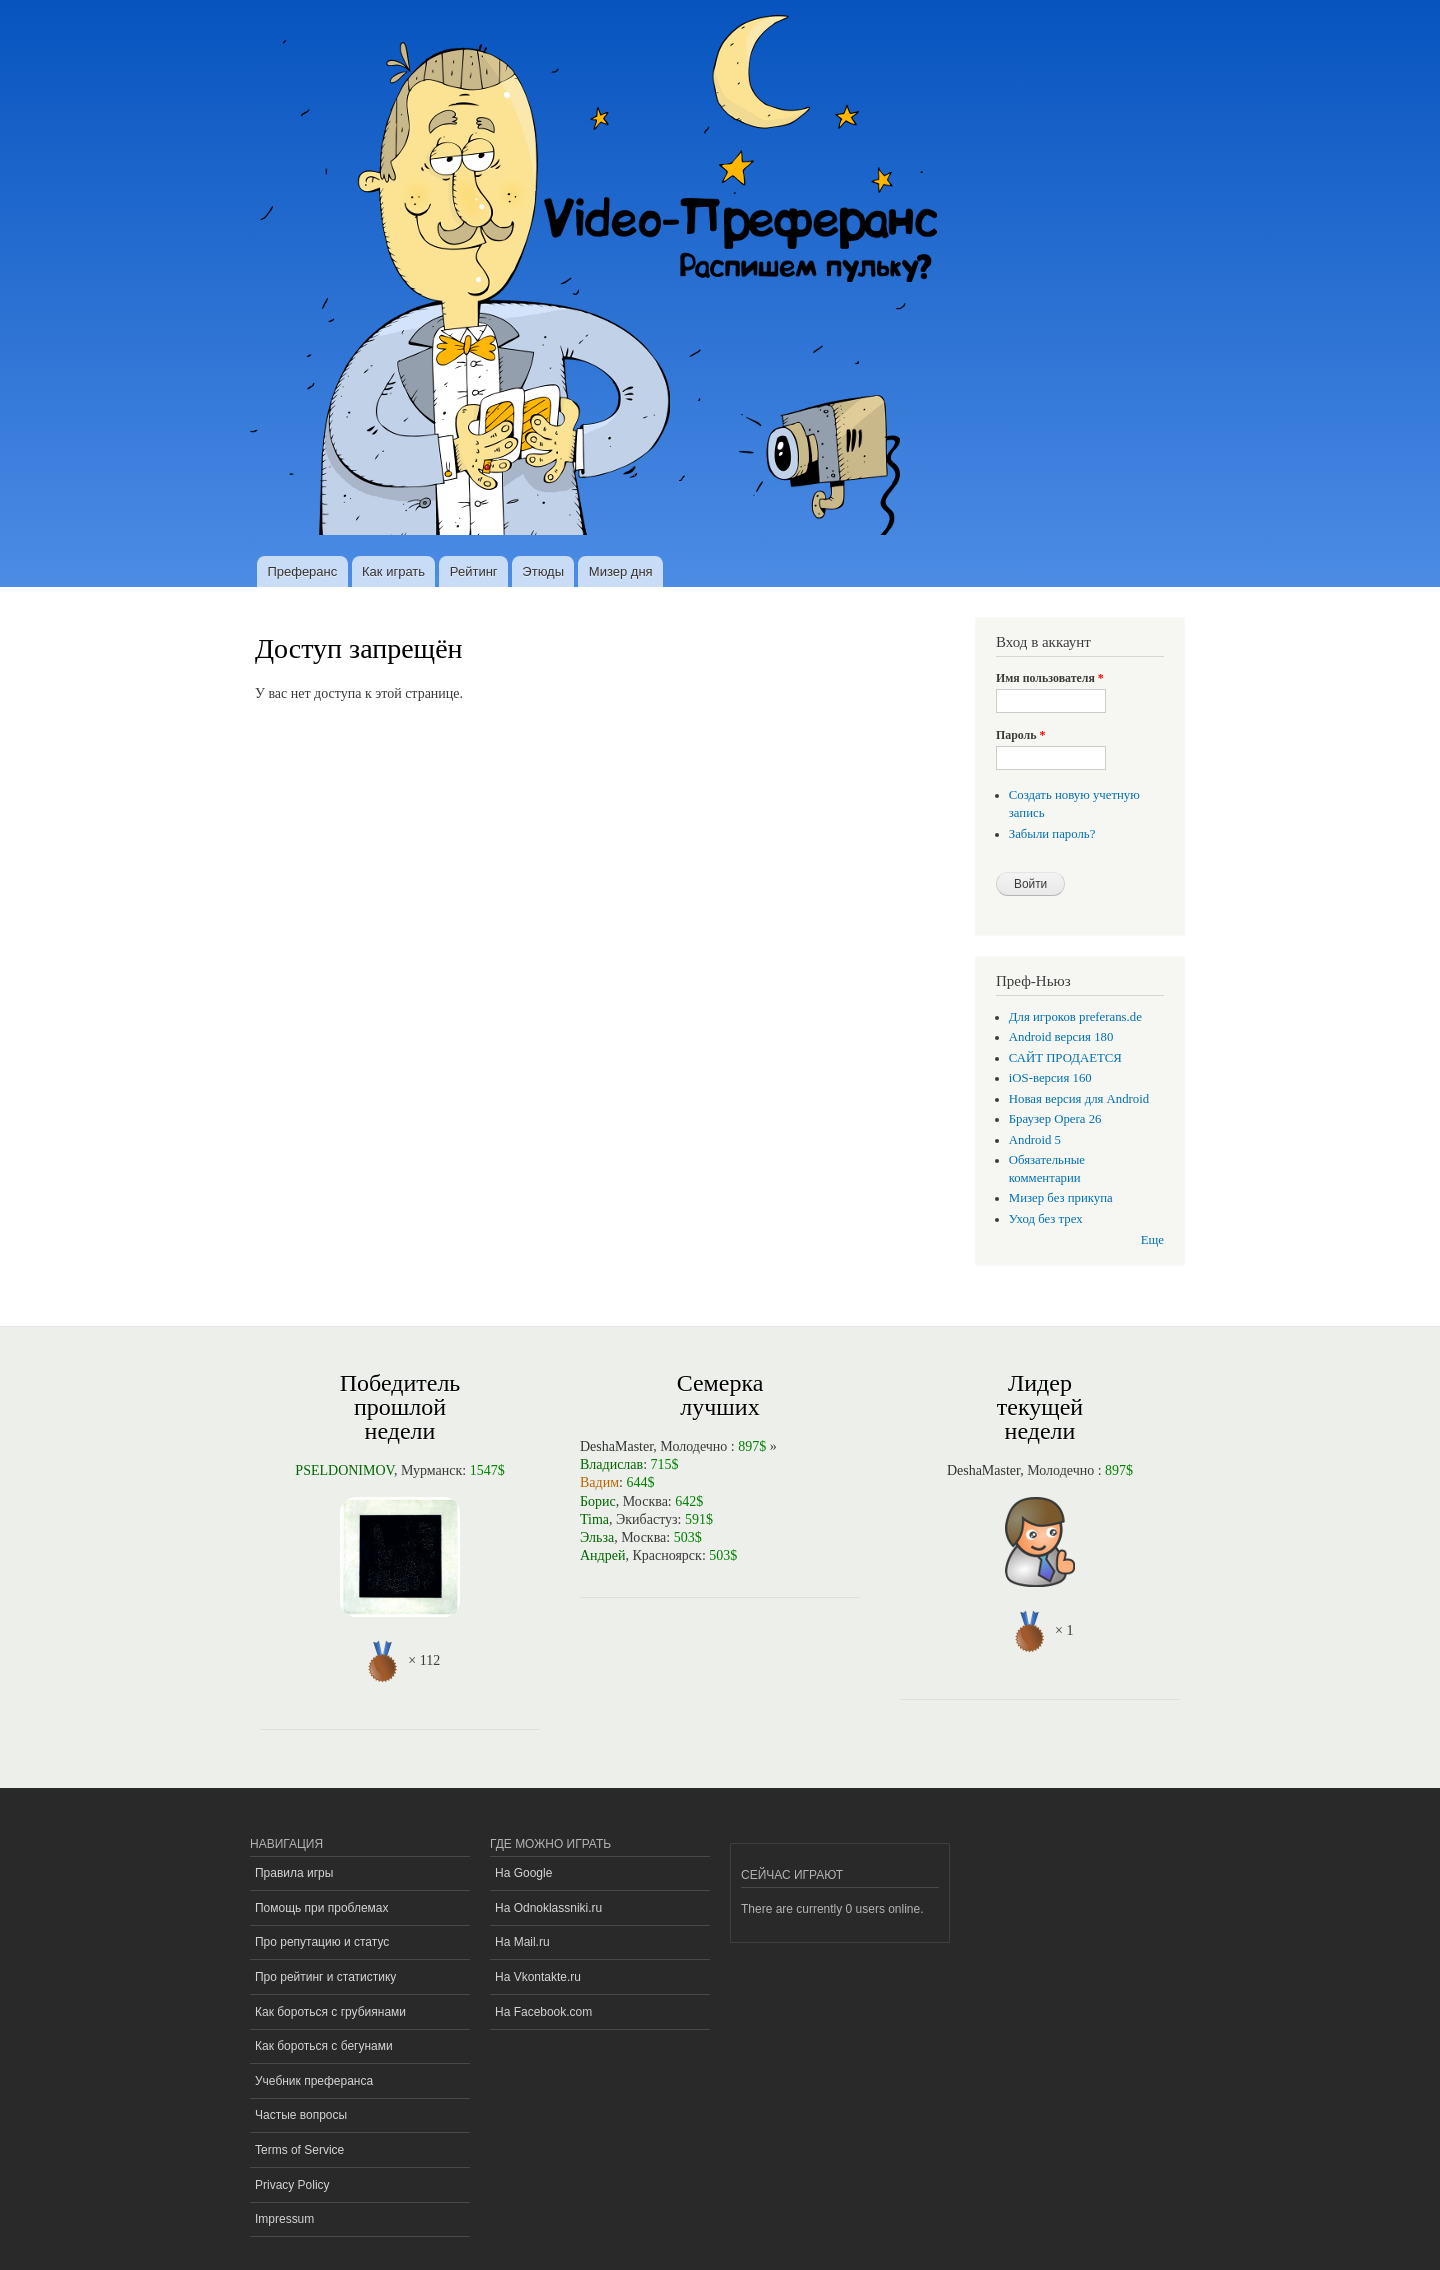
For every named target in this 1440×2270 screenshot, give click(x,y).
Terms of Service (299, 2150)
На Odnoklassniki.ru (548, 1908)
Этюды (543, 571)
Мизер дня (621, 571)
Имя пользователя (1050, 678)
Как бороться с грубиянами (330, 2012)
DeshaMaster (616, 1446)
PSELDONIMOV (344, 1470)
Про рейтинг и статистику (325, 1977)
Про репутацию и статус (322, 1942)
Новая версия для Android (1079, 1099)
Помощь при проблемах (322, 1908)
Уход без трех (1046, 1219)
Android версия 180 (1061, 1037)
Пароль (1020, 735)
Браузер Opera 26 (1055, 1119)
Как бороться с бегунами (324, 2046)
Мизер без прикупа (1061, 1198)
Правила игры (294, 1873)
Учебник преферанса (314, 2081)
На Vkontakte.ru (538, 1977)
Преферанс (302, 571)
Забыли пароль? (1052, 834)
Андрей (602, 1555)
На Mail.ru (522, 1942)
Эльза (597, 1537)
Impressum (284, 2219)
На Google (523, 1873)
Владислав (611, 1464)
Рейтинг (474, 571)
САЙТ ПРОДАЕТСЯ (1065, 1058)
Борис (598, 1501)
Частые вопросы (301, 2115)
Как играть (393, 571)
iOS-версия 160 (1050, 1078)
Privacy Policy (292, 2185)
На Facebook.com (543, 2012)
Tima (594, 1519)
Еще (1152, 1240)
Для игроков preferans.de (1075, 1017)
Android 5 (1035, 1140)
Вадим (599, 1482)
